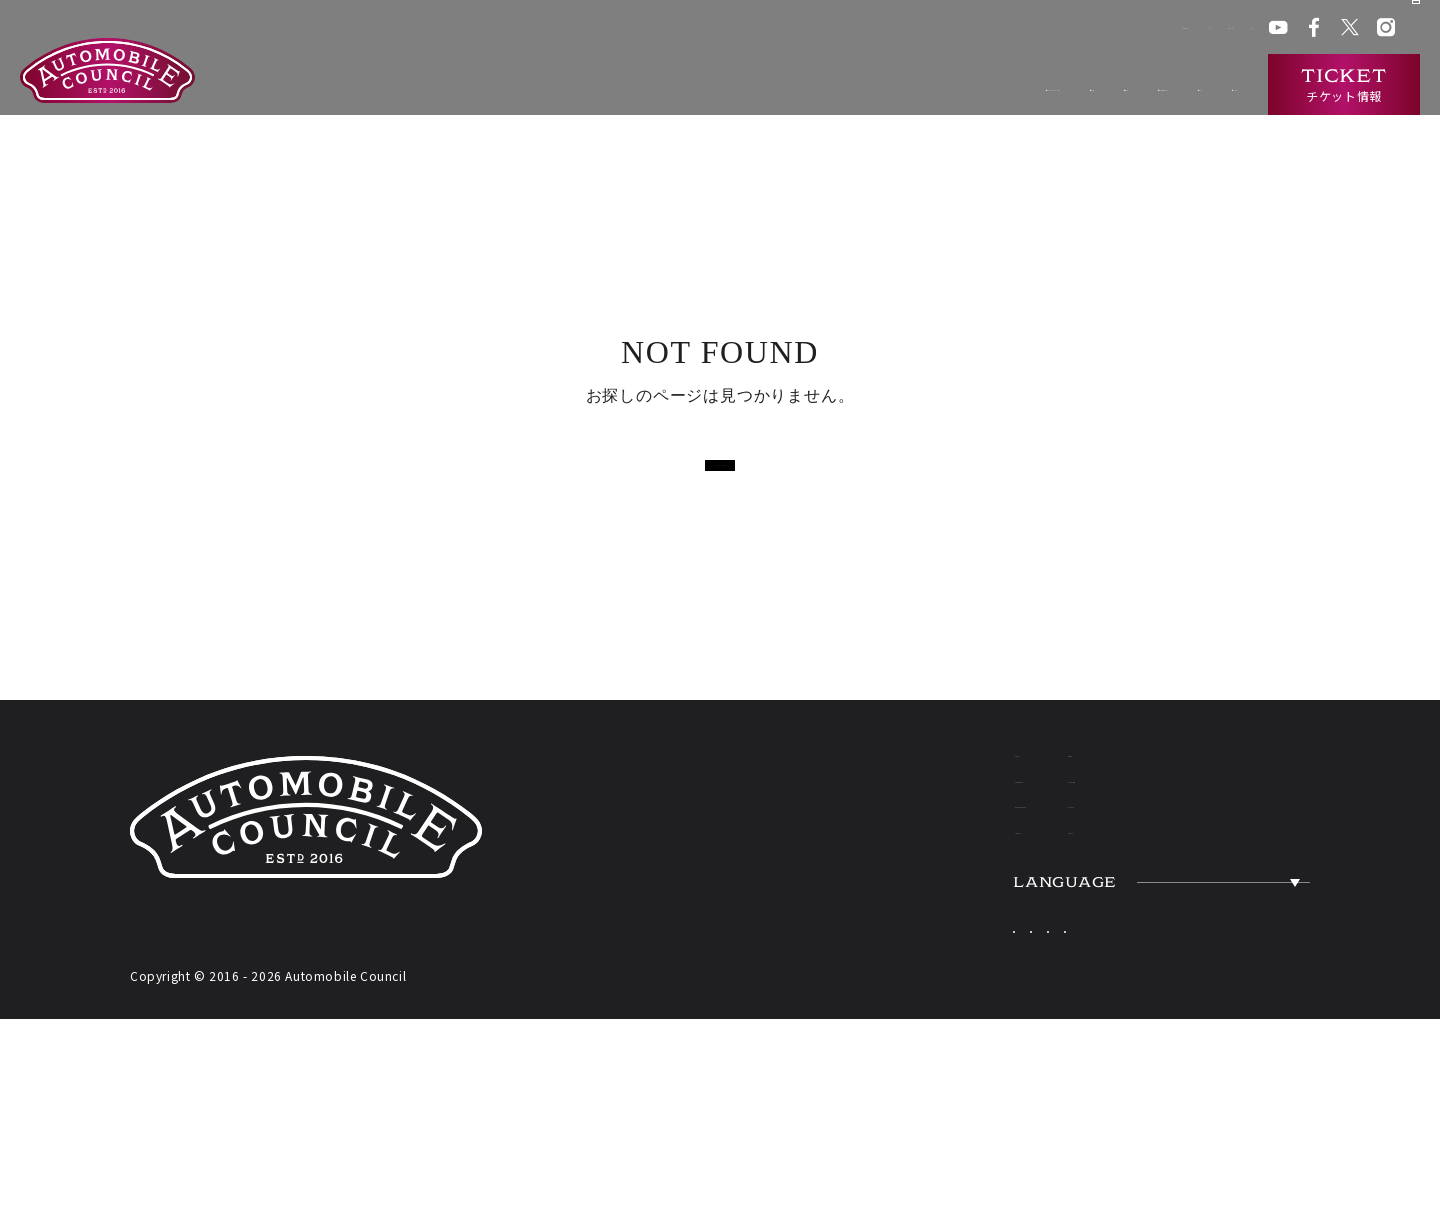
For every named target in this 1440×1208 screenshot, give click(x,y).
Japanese (1003, 1023)
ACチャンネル (1069, 29)
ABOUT (910, 774)
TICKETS (921, 954)
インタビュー (1194, 85)
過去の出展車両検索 (966, 85)
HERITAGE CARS (974, 894)
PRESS (1207, 954)
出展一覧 (840, 85)
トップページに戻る (719, 467)
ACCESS (1216, 894)
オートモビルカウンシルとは (596, 85)
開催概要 (751, 85)
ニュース (1091, 85)
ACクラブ (987, 29)
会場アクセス (906, 29)
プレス (1144, 29)
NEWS (1204, 774)
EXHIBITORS (946, 834)
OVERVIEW (1237, 834)
